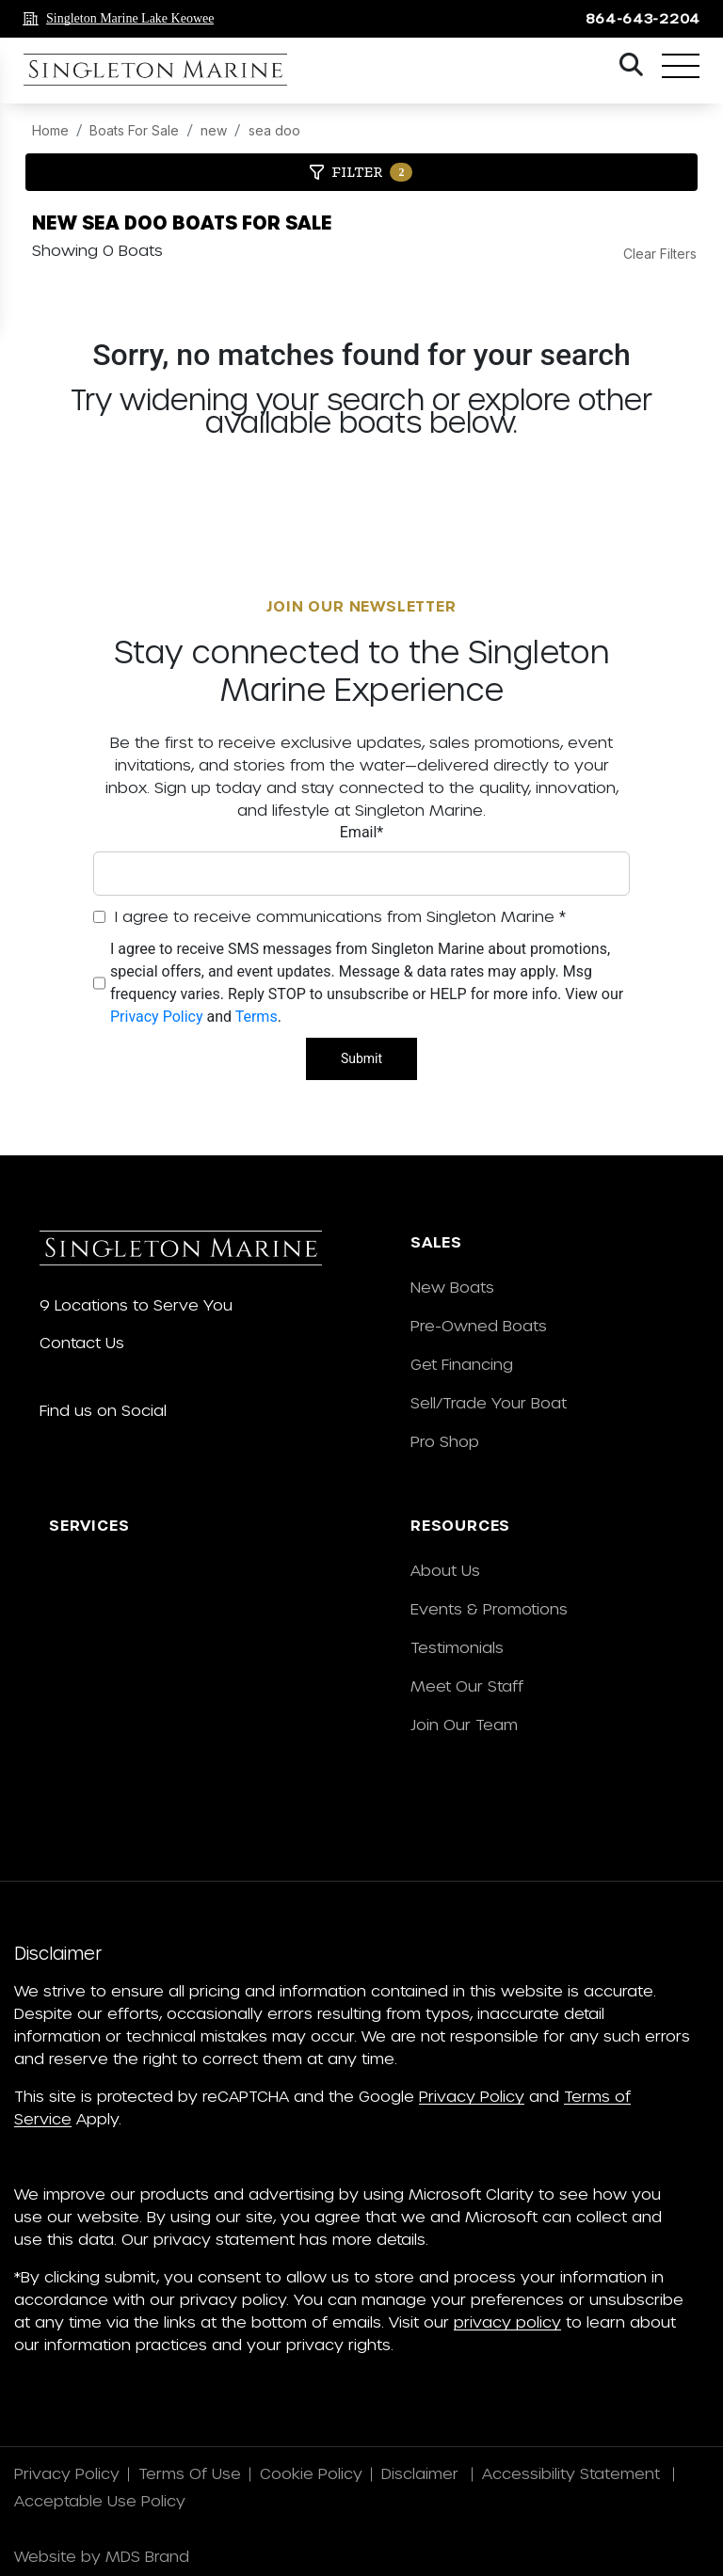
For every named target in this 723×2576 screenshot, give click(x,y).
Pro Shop (444, 1441)
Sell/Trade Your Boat (488, 1402)
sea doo (274, 130)
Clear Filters (660, 254)
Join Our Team (464, 1724)
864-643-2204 (643, 18)
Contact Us (82, 1342)
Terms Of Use (189, 2473)
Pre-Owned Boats (478, 1325)
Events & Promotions (489, 1608)
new (214, 130)
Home (50, 130)
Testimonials (457, 1647)
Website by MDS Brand (101, 2556)
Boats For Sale (134, 130)
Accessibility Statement (573, 2473)
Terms (256, 1017)
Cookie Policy (311, 2473)
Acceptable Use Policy (102, 2500)
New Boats (452, 1287)
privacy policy (507, 2321)
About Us (445, 1570)
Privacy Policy (156, 1017)
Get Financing (461, 1364)
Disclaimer (422, 2473)
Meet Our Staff (466, 1685)
